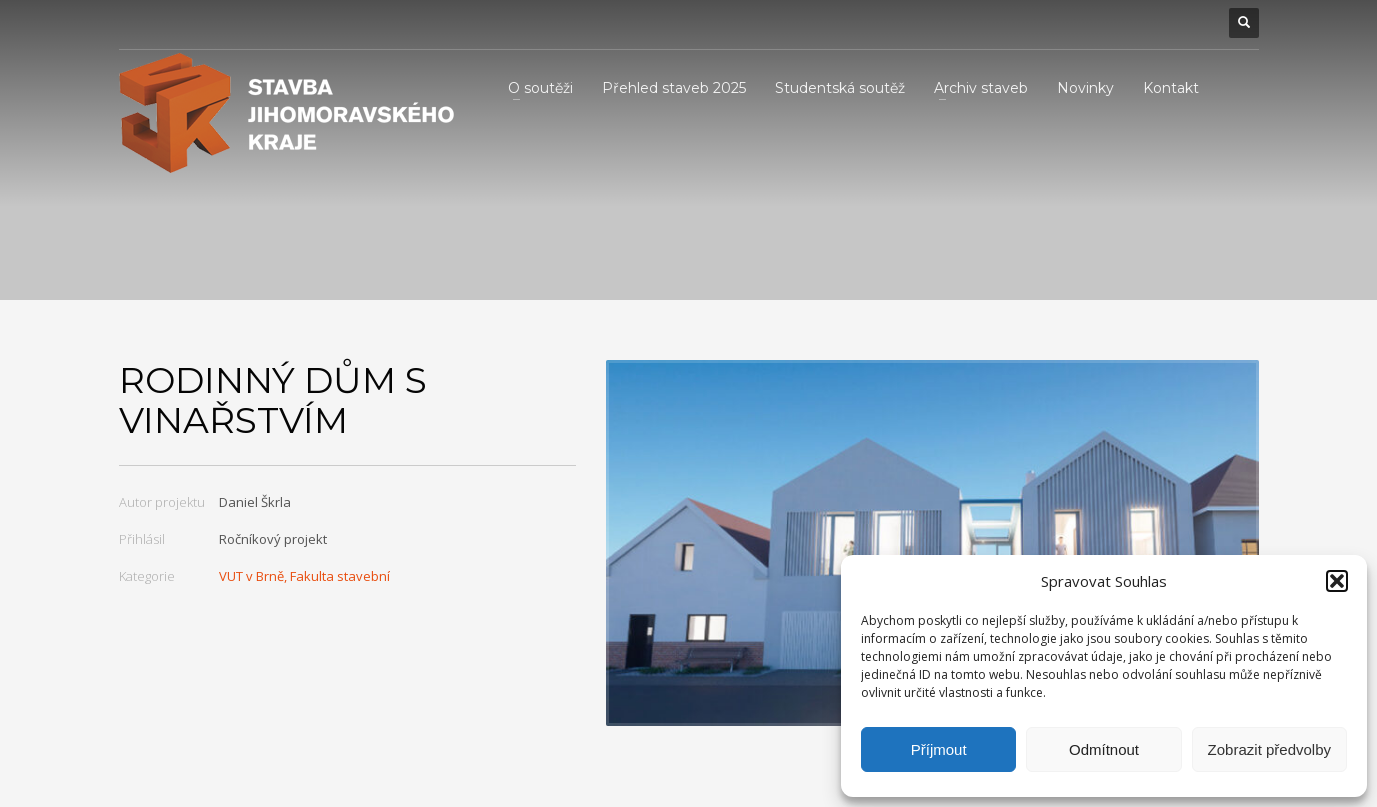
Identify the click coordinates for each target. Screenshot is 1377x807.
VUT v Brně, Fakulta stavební (304, 576)
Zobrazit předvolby (1269, 749)
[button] (1337, 581)
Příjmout (939, 749)
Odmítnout (1104, 749)
